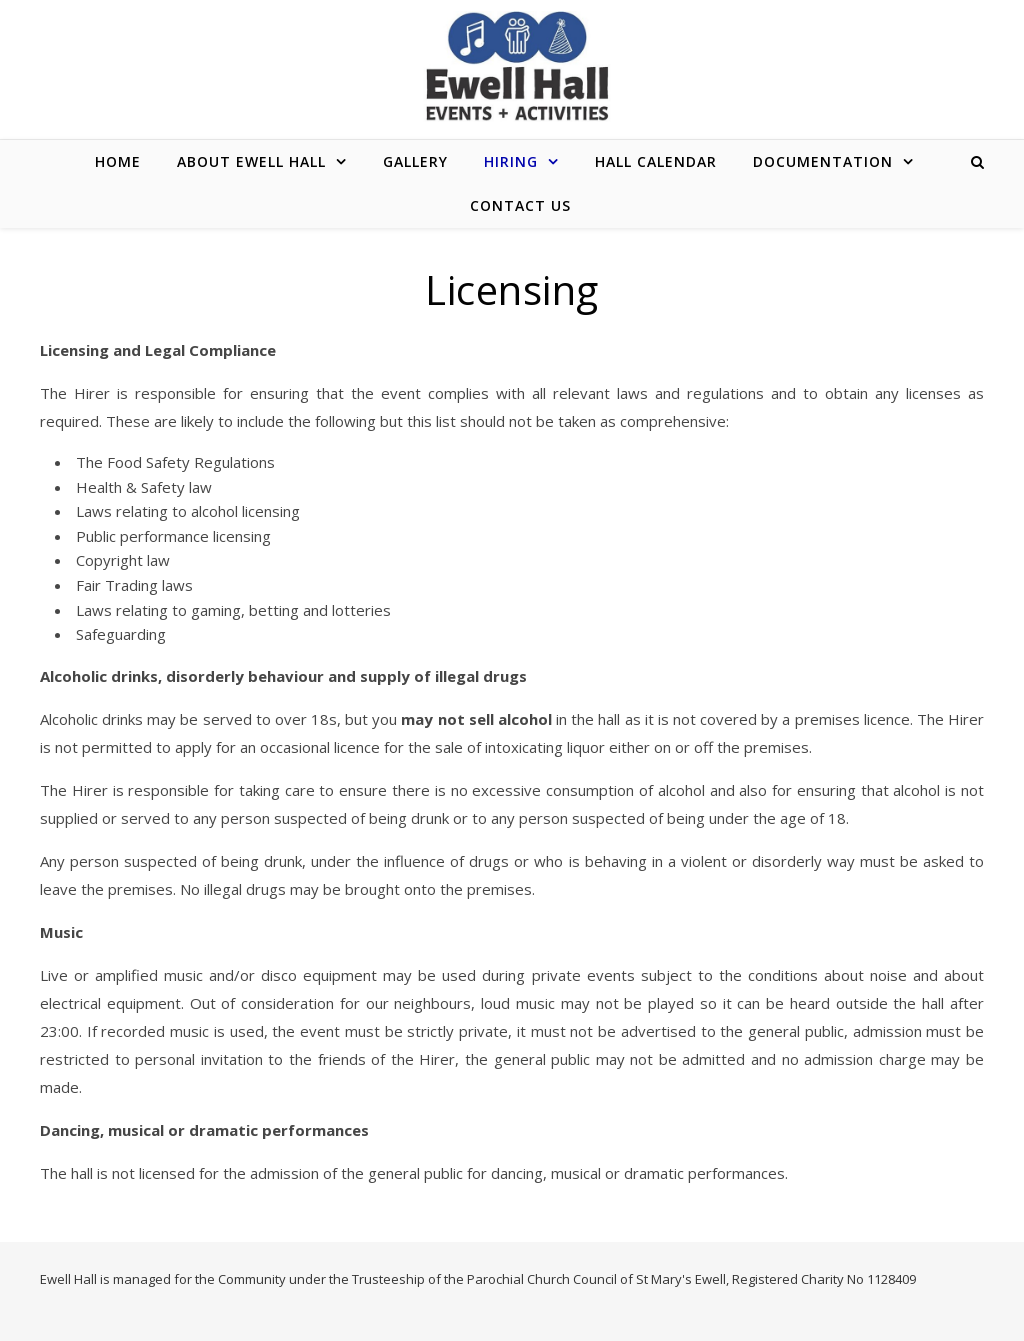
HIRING (511, 161)
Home (118, 161)
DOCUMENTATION (823, 161)
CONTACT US (520, 205)
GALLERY (415, 161)
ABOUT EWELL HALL (251, 161)
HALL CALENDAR (656, 161)
